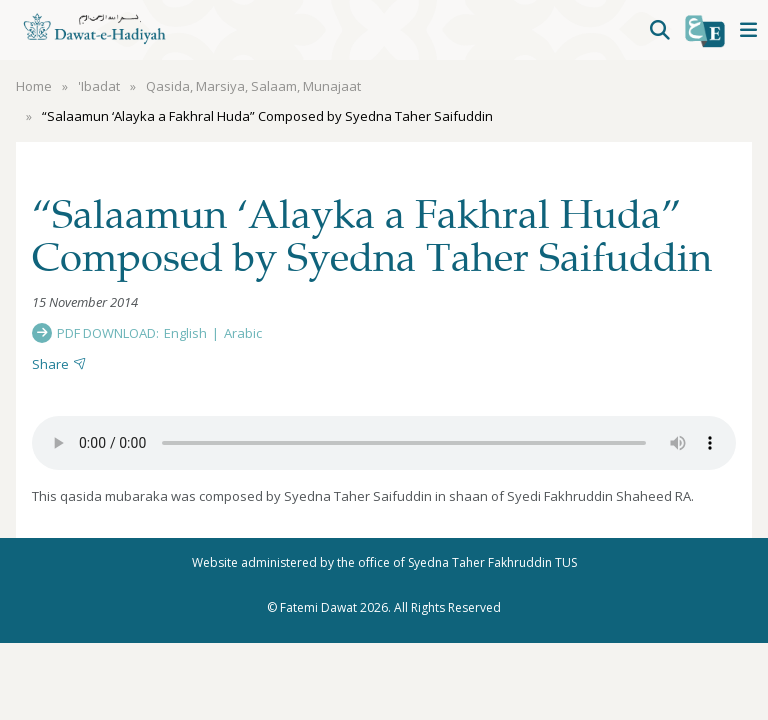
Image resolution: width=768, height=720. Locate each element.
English (185, 333)
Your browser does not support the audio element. (384, 443)
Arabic (243, 333)
